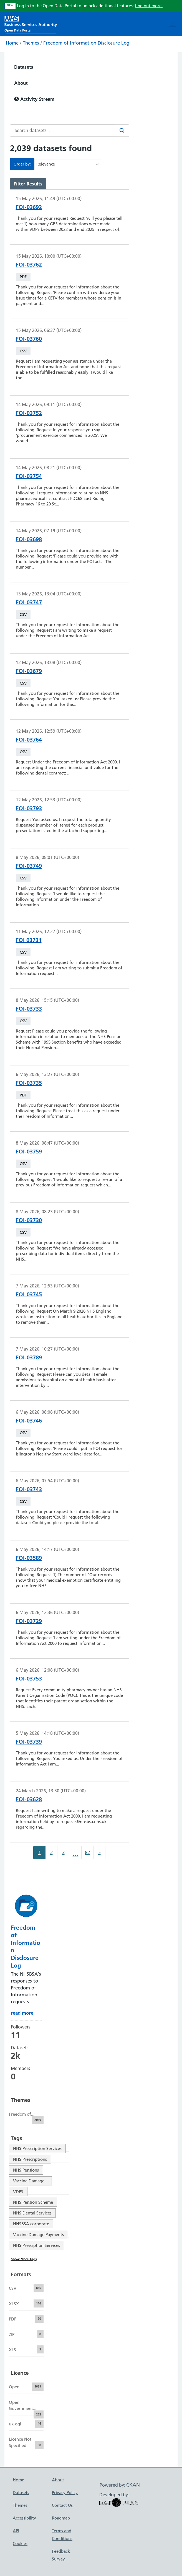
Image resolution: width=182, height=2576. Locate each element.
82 (87, 1852)
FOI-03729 (29, 1621)
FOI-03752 (29, 413)
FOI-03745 (29, 1294)
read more (22, 2013)
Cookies (20, 2543)
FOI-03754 (29, 476)
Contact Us (62, 2505)
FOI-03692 (29, 207)
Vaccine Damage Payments (38, 2234)
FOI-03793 (29, 808)
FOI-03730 (29, 1220)
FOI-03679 (29, 671)
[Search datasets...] (62, 130)
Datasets (23, 67)
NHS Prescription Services (37, 2148)
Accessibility (24, 2518)
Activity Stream (34, 99)
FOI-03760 (29, 338)
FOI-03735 (29, 1083)
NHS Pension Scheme (33, 2202)
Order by (22, 164)
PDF (23, 276)
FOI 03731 (29, 940)
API (16, 2530)
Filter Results (28, 184)
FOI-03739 (29, 1741)
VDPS (18, 2191)
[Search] (122, 130)
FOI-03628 (29, 1799)
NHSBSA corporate (31, 2223)
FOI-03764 (29, 739)
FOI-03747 (29, 602)
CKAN (133, 2485)
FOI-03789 (29, 1357)
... (76, 1854)
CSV (23, 351)
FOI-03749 (29, 866)
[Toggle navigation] (172, 24)
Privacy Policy (65, 2492)
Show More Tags (24, 2259)
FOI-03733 (29, 1008)
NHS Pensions (26, 2170)
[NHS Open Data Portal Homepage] (31, 23)
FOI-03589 (29, 1558)
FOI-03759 (29, 1151)
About (21, 83)
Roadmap (61, 2518)
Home (12, 43)
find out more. (149, 5)
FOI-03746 (29, 1420)
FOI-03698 (29, 539)
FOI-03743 (29, 1489)
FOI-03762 (29, 264)
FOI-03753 (29, 1678)
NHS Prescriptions (30, 2159)
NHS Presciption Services (36, 2245)
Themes (31, 43)
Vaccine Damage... (30, 2180)
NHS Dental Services (32, 2213)
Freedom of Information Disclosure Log (86, 43)
